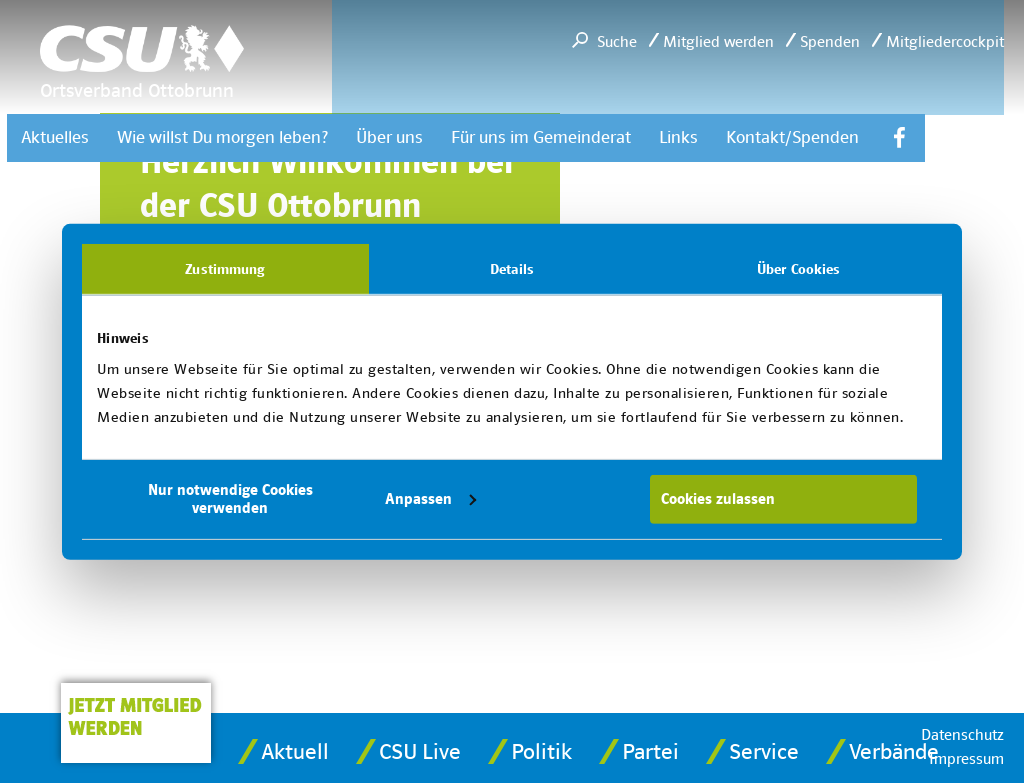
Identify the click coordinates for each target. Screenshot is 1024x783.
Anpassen (430, 499)
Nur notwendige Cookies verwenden (230, 499)
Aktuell (295, 752)
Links (678, 137)
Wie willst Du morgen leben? (222, 137)
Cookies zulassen (718, 499)
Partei (650, 752)
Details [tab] (512, 268)
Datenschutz (962, 735)
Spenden (830, 42)
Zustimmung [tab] (225, 268)
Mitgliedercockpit (945, 42)
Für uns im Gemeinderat (541, 137)
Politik (541, 752)
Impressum (966, 759)
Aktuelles (55, 137)
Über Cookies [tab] (798, 268)
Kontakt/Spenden (792, 137)
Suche (617, 42)
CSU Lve (420, 752)
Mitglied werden (718, 42)
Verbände (894, 752)
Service (764, 752)
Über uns (389, 137)
